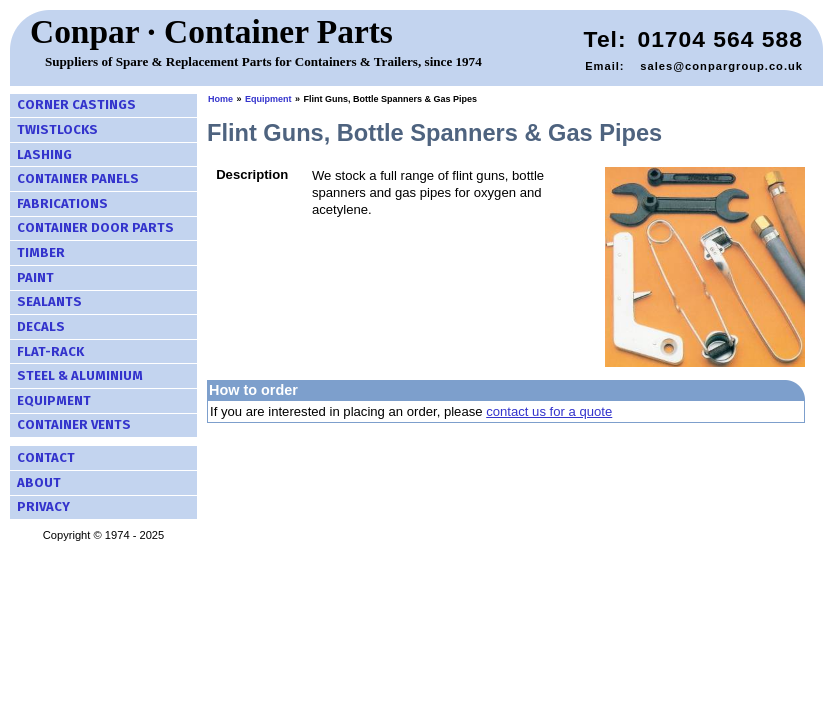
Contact (46, 457)
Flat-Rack (50, 351)
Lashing (44, 154)
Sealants (49, 301)
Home (220, 99)
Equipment (54, 400)
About (39, 482)
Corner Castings (76, 104)
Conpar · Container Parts (211, 31)
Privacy (43, 506)
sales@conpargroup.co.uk (721, 66)
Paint (35, 277)
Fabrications (62, 203)
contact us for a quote (549, 411)
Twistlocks (57, 129)
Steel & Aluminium (80, 375)
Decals (41, 326)
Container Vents (74, 424)
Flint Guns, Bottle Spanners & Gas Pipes (391, 99)
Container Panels (78, 178)
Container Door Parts (95, 227)
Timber (41, 252)
